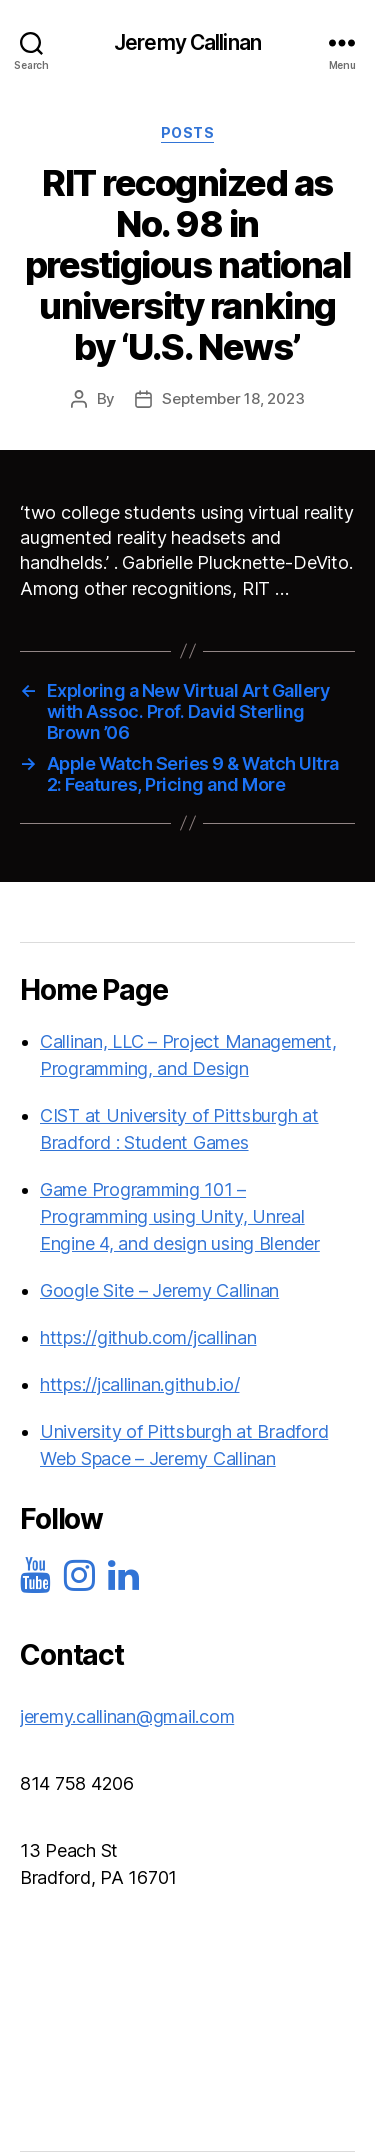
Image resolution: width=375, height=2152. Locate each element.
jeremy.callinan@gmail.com (127, 1716)
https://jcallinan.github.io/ (139, 1384)
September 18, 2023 (233, 398)
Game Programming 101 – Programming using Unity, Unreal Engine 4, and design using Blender (180, 1216)
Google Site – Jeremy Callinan (159, 1290)
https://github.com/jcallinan (148, 1337)
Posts (188, 132)
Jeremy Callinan (187, 42)
